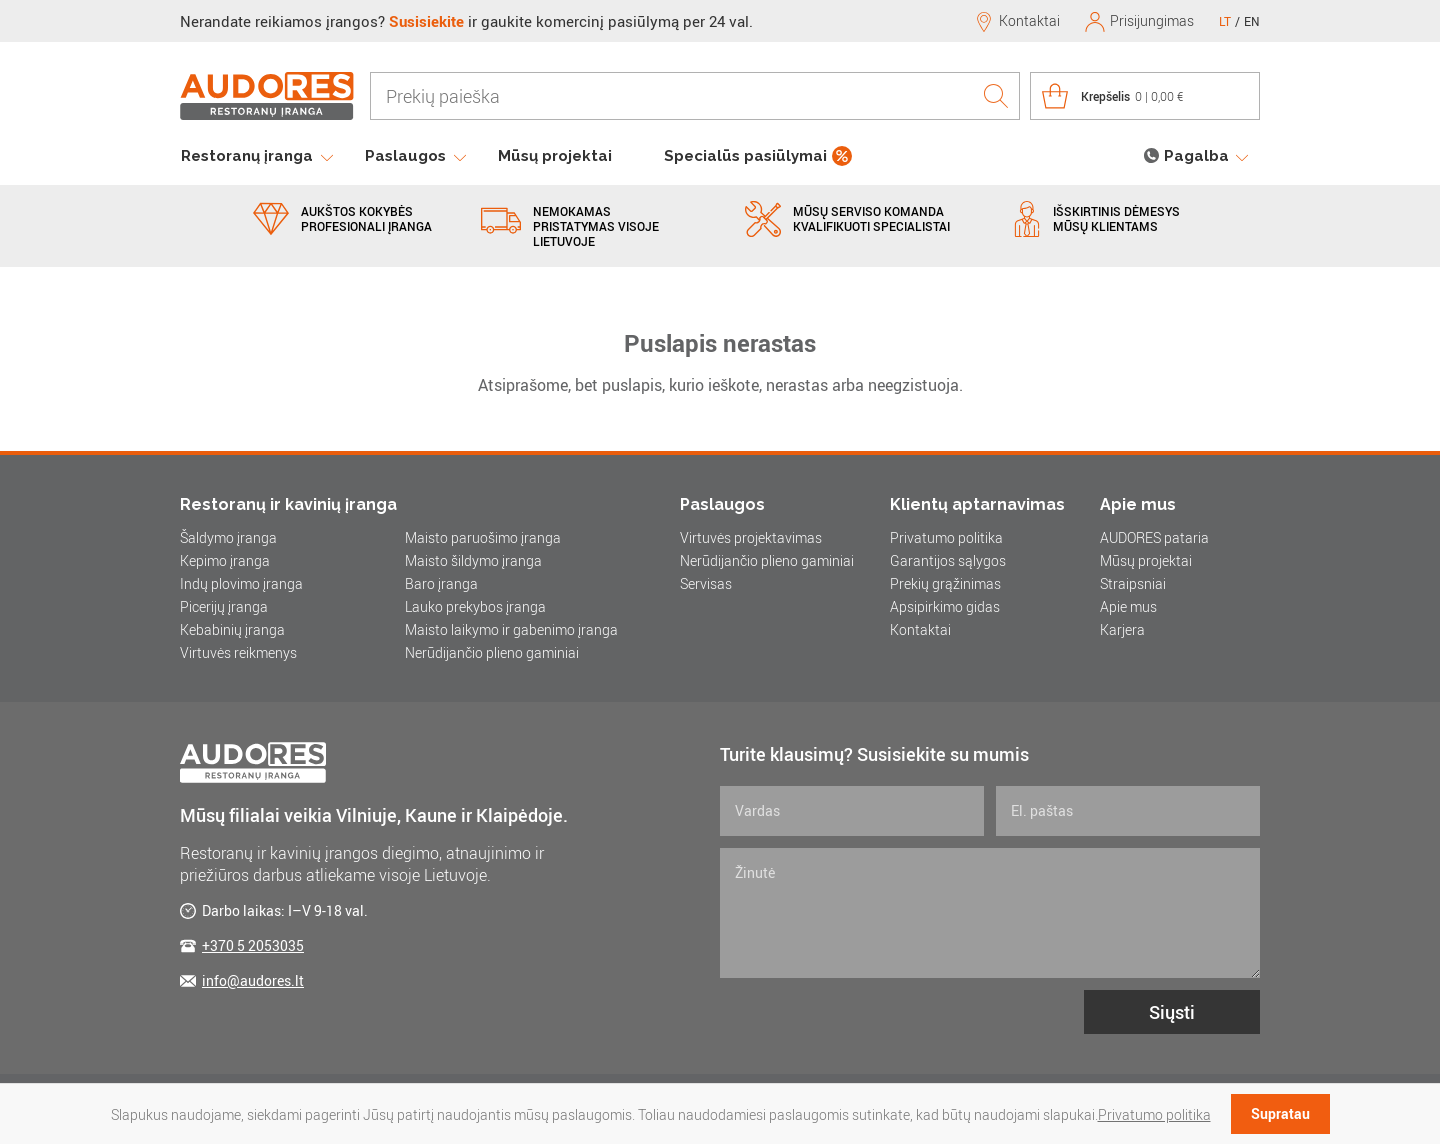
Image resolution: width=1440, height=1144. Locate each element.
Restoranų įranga (247, 156)
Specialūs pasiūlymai (745, 156)
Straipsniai (1133, 583)
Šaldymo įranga (228, 537)
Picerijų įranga (224, 606)
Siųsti (1172, 1012)
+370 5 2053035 (253, 945)
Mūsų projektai (555, 156)
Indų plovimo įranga (241, 583)
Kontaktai (920, 629)
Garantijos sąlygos (948, 560)
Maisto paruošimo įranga (483, 537)
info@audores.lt (253, 980)
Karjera (1122, 629)
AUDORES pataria (1154, 537)
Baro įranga (441, 583)
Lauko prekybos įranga (475, 606)
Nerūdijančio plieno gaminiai (492, 652)
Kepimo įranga (225, 560)
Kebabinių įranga (232, 629)
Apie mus (1128, 606)
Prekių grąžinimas (945, 583)
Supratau (1280, 1113)
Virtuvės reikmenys (238, 652)
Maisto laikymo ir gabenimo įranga (511, 629)
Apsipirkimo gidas (945, 606)
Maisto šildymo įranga (473, 560)
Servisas (706, 583)
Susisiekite (426, 21)
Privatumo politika (946, 537)
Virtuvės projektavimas (751, 537)
